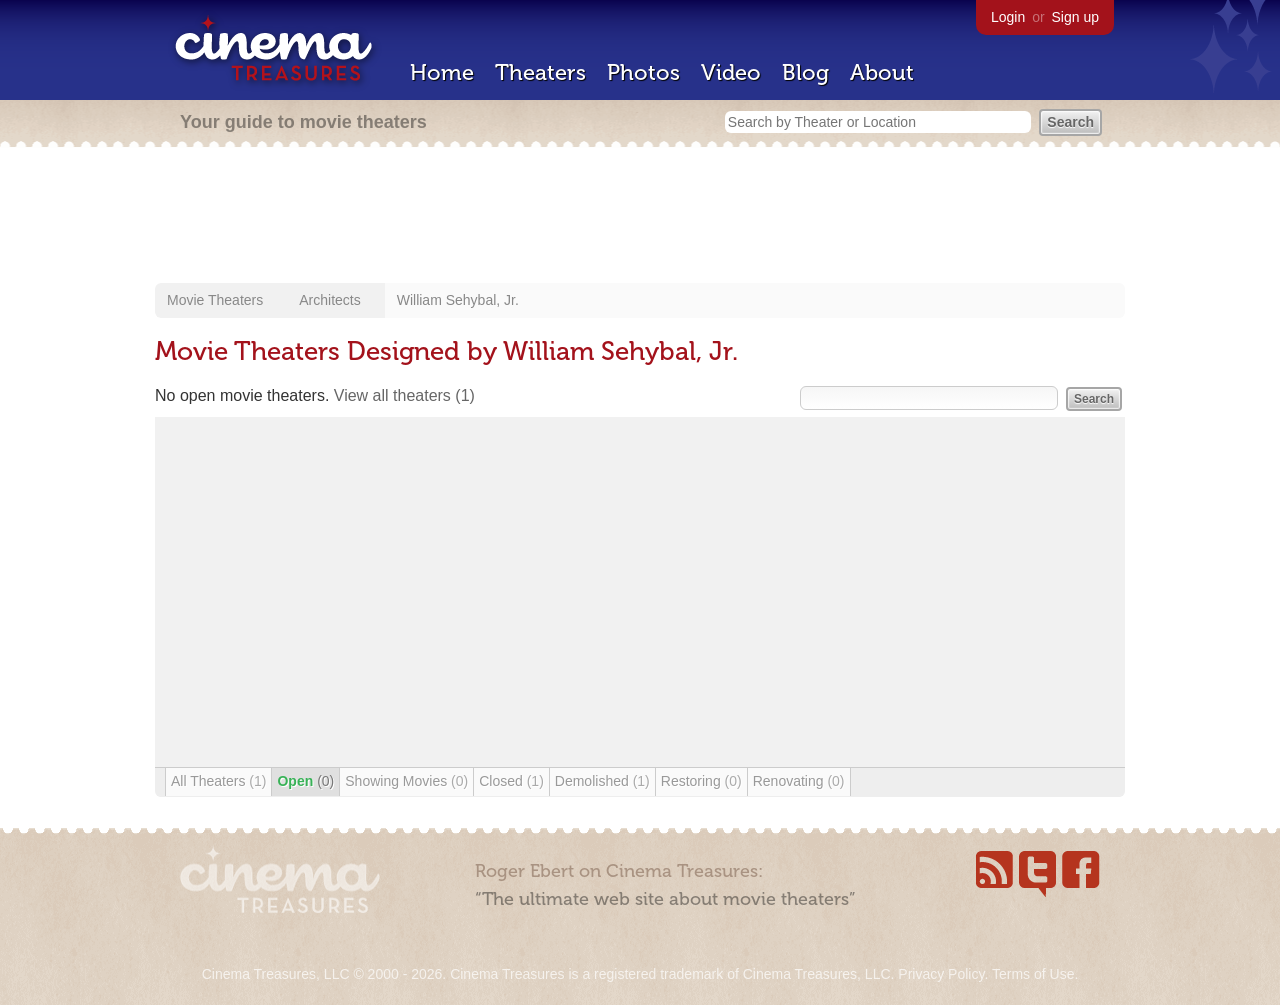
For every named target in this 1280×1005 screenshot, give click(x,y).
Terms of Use (1033, 974)
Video (731, 72)
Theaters (540, 72)
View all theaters (404, 395)
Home (442, 72)
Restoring (701, 781)
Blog (805, 72)
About (882, 72)
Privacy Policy (941, 974)
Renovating (799, 781)
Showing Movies (406, 781)
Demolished (602, 781)
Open (305, 781)
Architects (329, 300)
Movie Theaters (215, 300)
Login (1008, 17)
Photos (643, 72)
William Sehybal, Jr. (458, 300)
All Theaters (218, 781)
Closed (511, 781)
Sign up (1075, 17)
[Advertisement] (640, 217)
